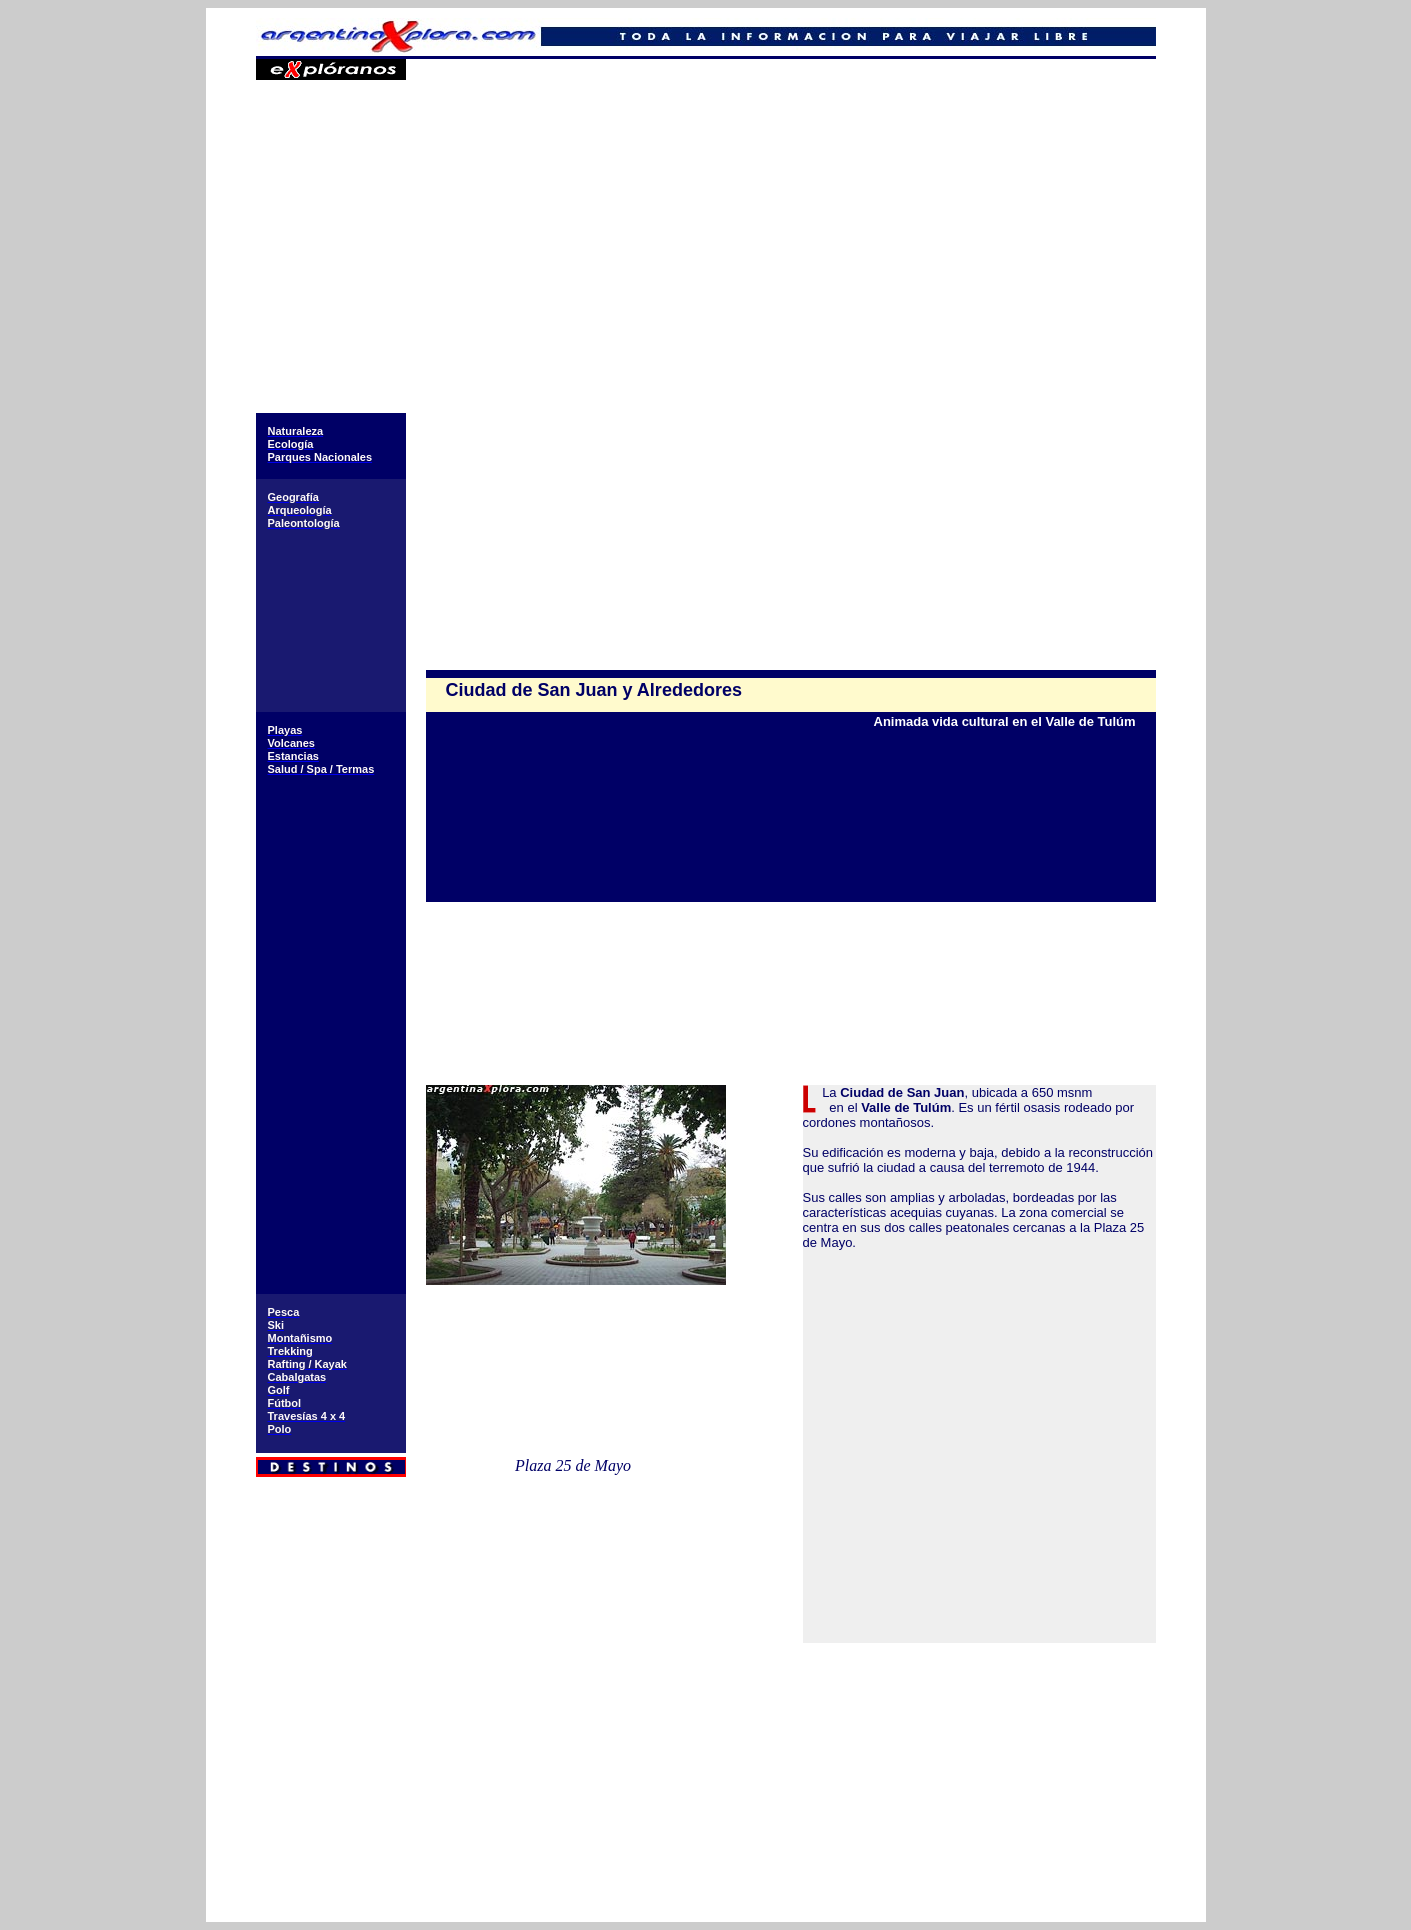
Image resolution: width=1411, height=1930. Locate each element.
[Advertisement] (790, 270)
